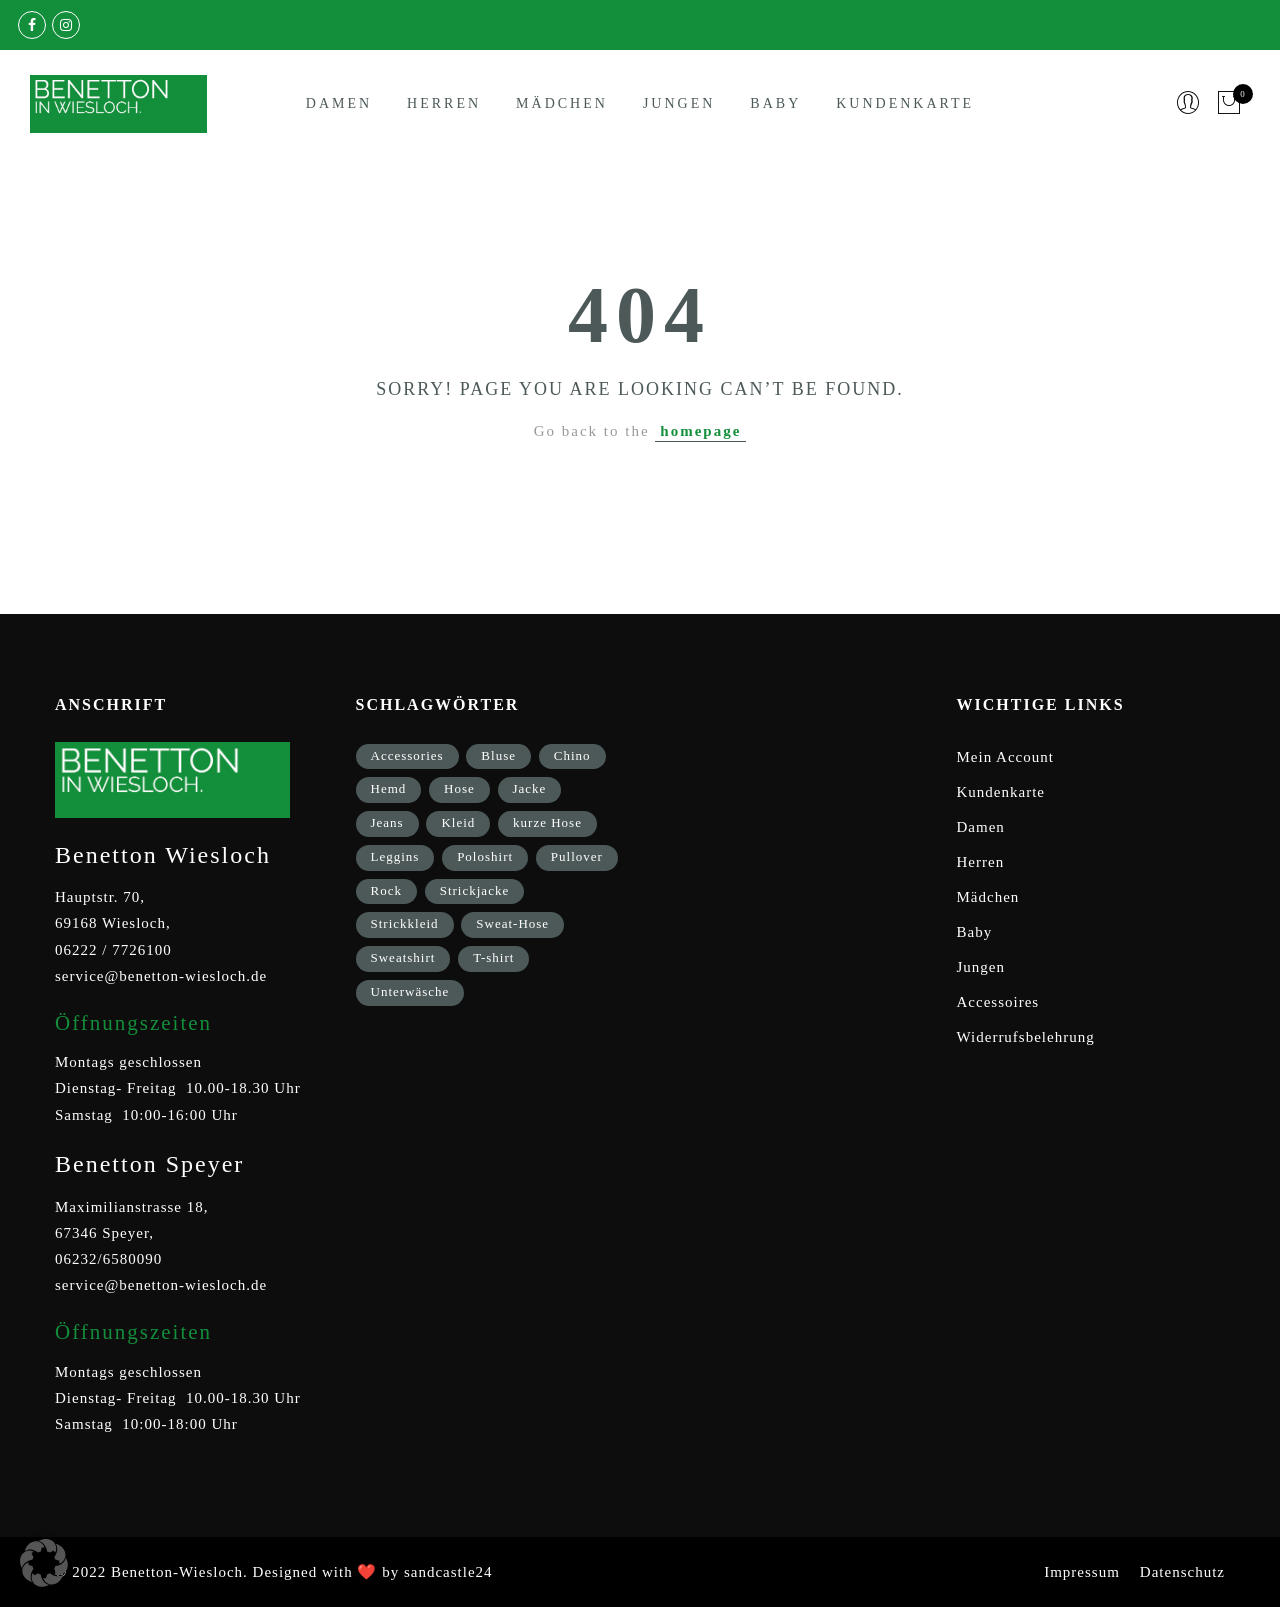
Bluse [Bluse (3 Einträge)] (498, 755)
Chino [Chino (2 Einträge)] (572, 755)
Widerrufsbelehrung (1026, 1037)
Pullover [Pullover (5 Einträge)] (577, 856)
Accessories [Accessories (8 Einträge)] (407, 755)
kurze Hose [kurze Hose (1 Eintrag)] (547, 822)
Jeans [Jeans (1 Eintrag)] (387, 822)
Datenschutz (1182, 1572)
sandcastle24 (448, 1572)
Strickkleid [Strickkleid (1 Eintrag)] (405, 923)
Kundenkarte (905, 103)
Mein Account (1005, 757)
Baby (775, 103)
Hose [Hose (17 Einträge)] (459, 788)
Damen (339, 103)
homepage (700, 431)
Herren (444, 103)
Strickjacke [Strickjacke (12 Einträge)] (474, 890)
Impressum (1082, 1572)
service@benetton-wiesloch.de (161, 976)
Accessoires (998, 1002)
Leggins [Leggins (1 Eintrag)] (395, 856)
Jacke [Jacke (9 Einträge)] (530, 788)
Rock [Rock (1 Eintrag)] (386, 890)
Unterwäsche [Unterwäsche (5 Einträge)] (410, 991)
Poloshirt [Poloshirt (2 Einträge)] (485, 856)
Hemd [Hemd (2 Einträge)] (389, 788)
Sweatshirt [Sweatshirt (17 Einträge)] (403, 957)
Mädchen (562, 103)
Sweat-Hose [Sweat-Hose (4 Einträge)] (512, 923)
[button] (44, 1563)
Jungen (679, 103)
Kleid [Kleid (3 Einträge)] (458, 822)
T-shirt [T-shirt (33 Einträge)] (493, 957)
